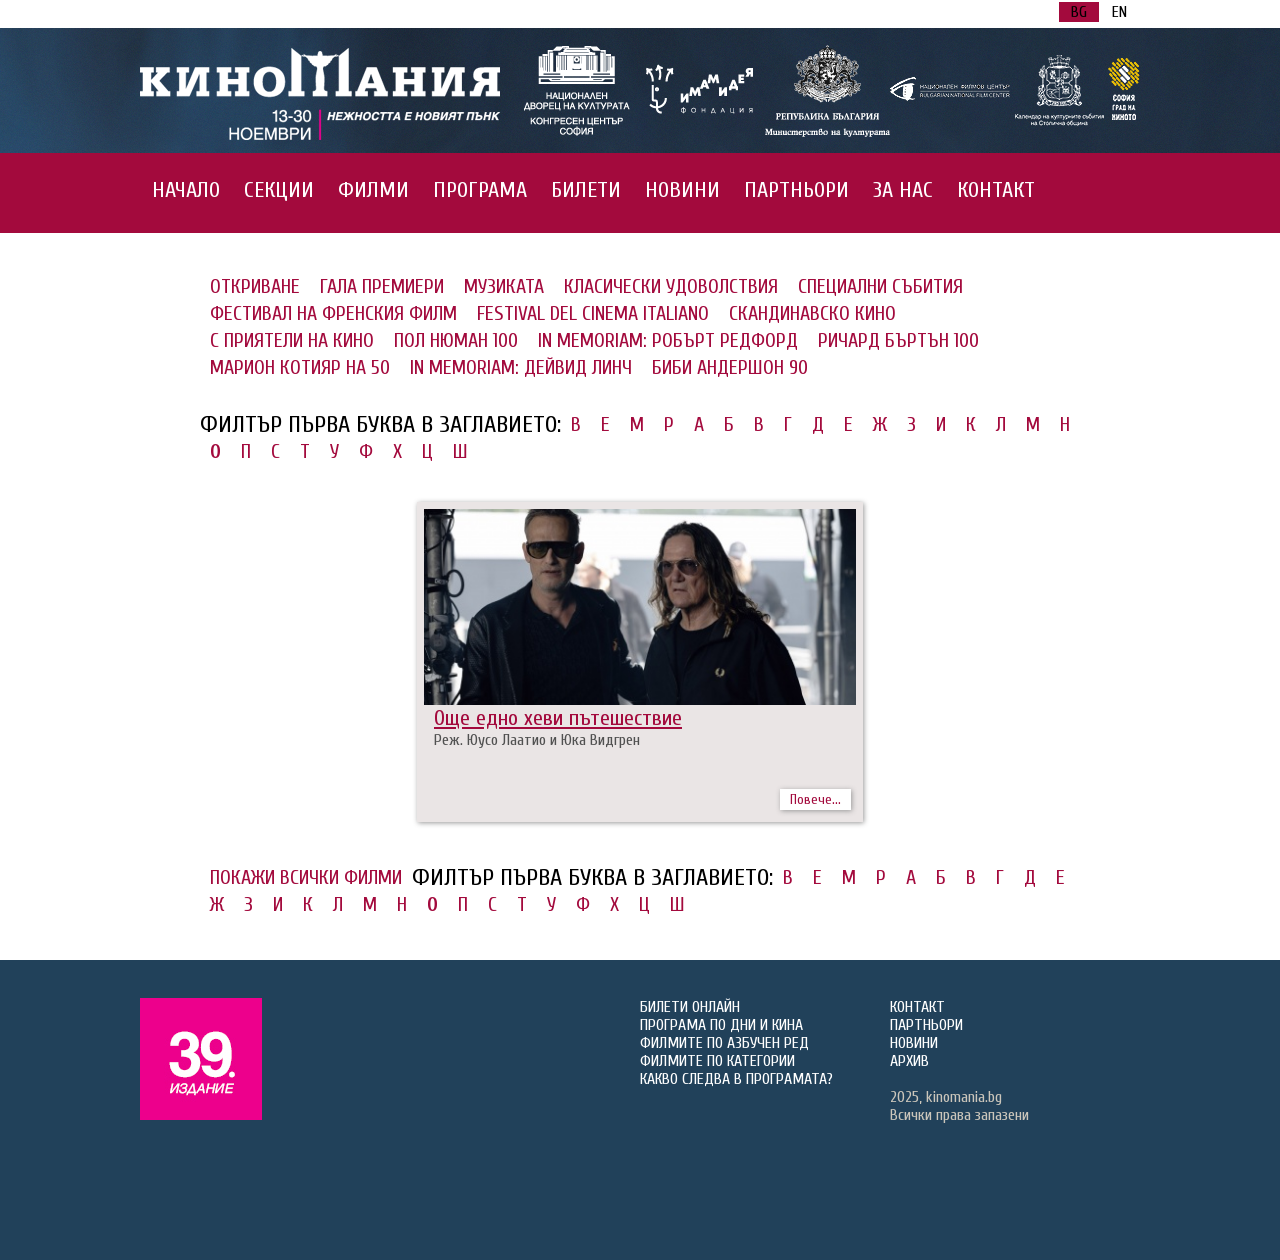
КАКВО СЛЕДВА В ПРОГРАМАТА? (736, 1079)
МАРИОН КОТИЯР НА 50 (300, 367)
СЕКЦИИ (279, 190)
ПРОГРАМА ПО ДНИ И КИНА (721, 1025)
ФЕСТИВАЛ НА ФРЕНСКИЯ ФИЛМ (333, 313)
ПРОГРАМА (480, 190)
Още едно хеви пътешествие (558, 718)
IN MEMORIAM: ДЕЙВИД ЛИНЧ (521, 367)
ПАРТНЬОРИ (796, 190)
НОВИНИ (682, 190)
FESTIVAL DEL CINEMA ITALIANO (593, 313)
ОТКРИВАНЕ (255, 286)
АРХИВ (909, 1061)
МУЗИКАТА (504, 286)
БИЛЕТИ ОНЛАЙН (690, 1007)
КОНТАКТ (996, 190)
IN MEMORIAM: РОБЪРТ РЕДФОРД (668, 340)
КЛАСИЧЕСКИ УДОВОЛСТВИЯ (671, 286)
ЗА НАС (903, 190)
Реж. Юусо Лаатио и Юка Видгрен (537, 740)
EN (1119, 12)
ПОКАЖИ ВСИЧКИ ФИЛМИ (306, 877)
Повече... (815, 799)
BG (1079, 12)
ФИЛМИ (373, 190)
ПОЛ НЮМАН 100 (456, 340)
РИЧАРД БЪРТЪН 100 (898, 340)
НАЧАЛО (186, 190)
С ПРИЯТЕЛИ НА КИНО (292, 340)
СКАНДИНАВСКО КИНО (812, 313)
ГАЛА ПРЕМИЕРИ (382, 286)
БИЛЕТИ (586, 190)
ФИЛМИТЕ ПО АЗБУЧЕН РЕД (724, 1043)
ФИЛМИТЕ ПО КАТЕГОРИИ (717, 1061)
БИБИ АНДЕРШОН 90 (730, 367)
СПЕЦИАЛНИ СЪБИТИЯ (880, 286)
